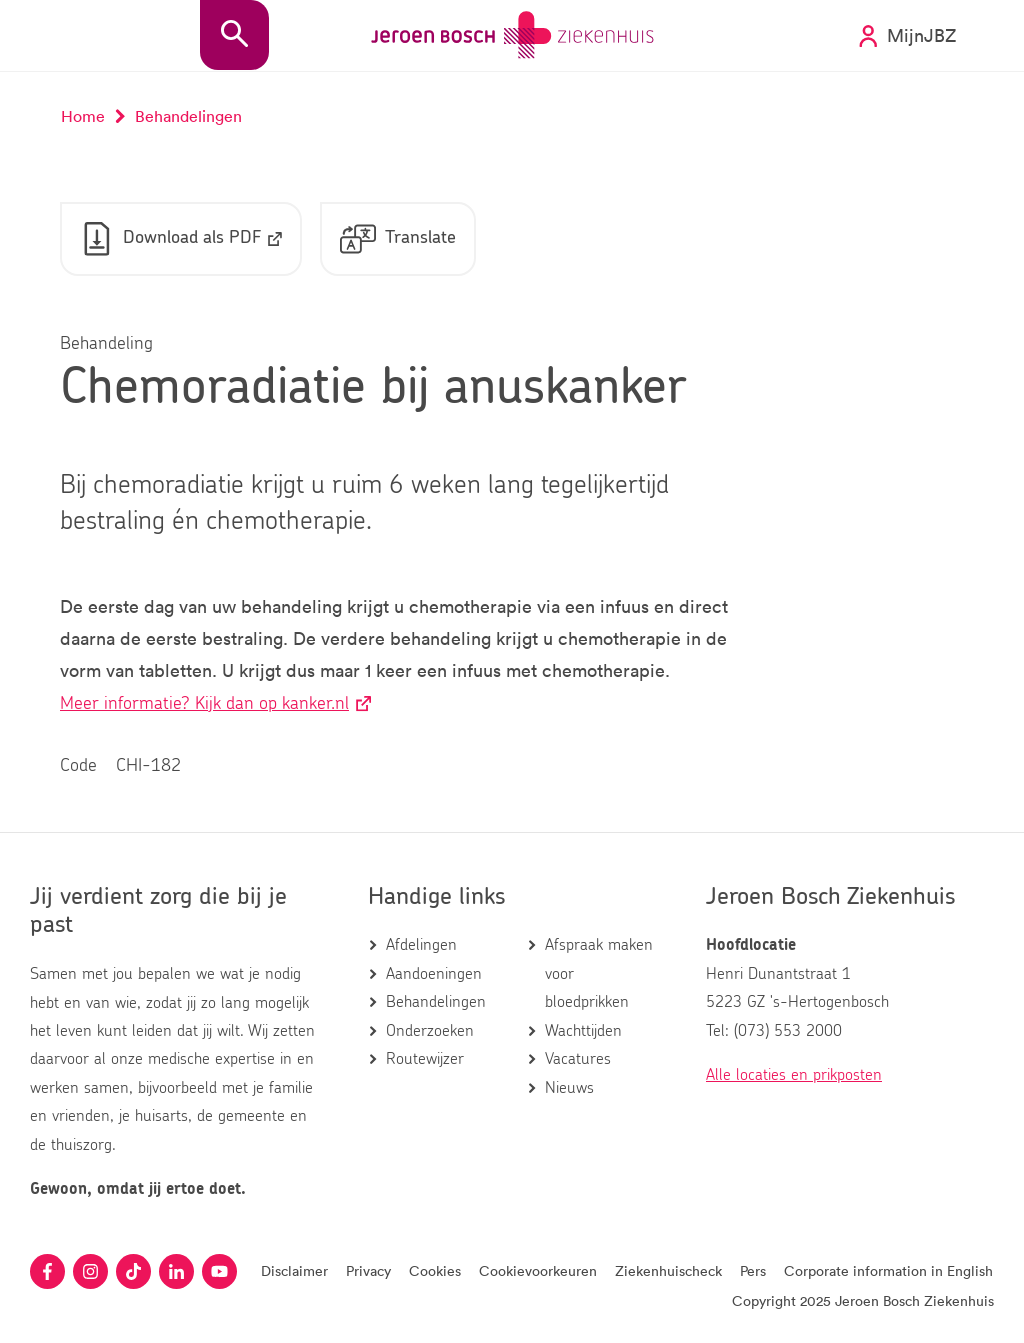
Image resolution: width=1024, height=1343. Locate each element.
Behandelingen (436, 1002)
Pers (753, 1270)
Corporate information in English (888, 1270)
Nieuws (569, 1088)
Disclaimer (294, 1270)
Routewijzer (425, 1059)
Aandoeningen (434, 974)
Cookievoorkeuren (538, 1270)
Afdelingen (421, 945)
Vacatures (578, 1059)
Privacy (368, 1270)
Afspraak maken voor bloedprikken (599, 973)
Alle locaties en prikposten (794, 1075)
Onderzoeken (430, 1031)
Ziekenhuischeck (668, 1270)
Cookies (435, 1270)
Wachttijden (583, 1031)
